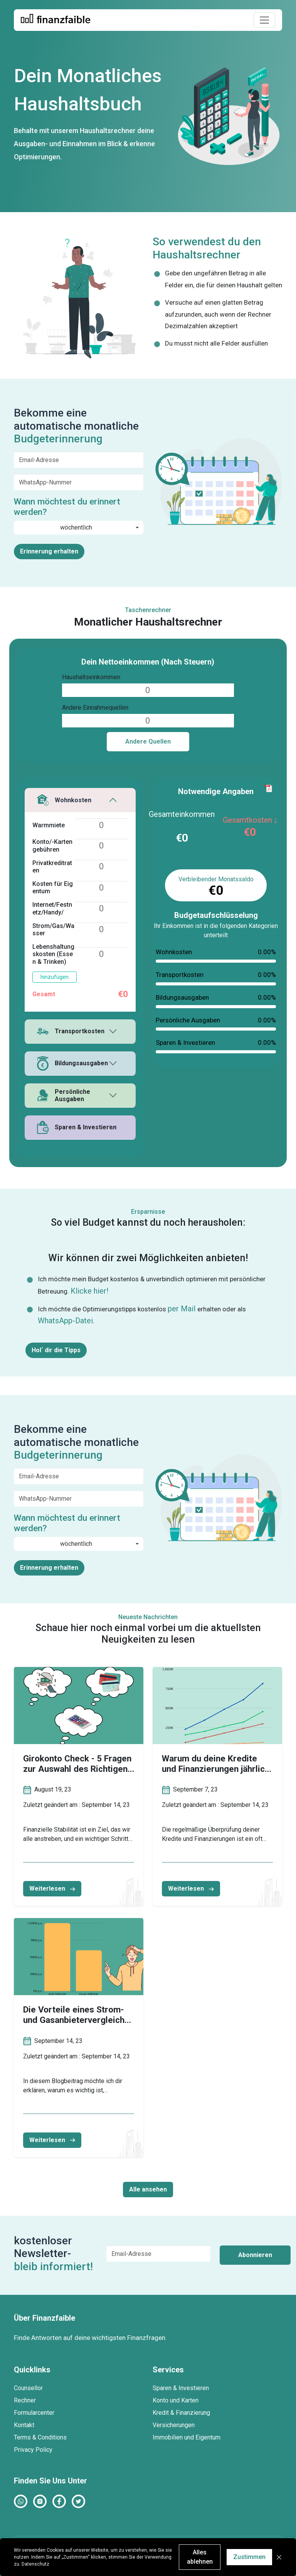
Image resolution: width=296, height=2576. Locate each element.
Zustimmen (249, 2557)
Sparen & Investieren (76, 1127)
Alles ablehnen (200, 2557)
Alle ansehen (148, 2189)
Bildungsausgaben (72, 1063)
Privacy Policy (33, 2449)
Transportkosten (70, 1031)
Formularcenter (34, 2412)
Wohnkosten (64, 800)
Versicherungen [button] (174, 2425)
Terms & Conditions (40, 2437)
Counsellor (28, 2388)
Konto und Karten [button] (175, 2400)
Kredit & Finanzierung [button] (181, 2412)
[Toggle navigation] (264, 20)
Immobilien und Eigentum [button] (186, 2437)
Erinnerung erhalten (49, 551)
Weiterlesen (52, 1888)
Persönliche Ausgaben (63, 1095)
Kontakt (24, 2425)
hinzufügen (54, 977)
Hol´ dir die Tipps (56, 1350)
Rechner (25, 2400)
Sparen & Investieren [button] (181, 2388)
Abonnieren (255, 2255)
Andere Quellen (148, 741)
